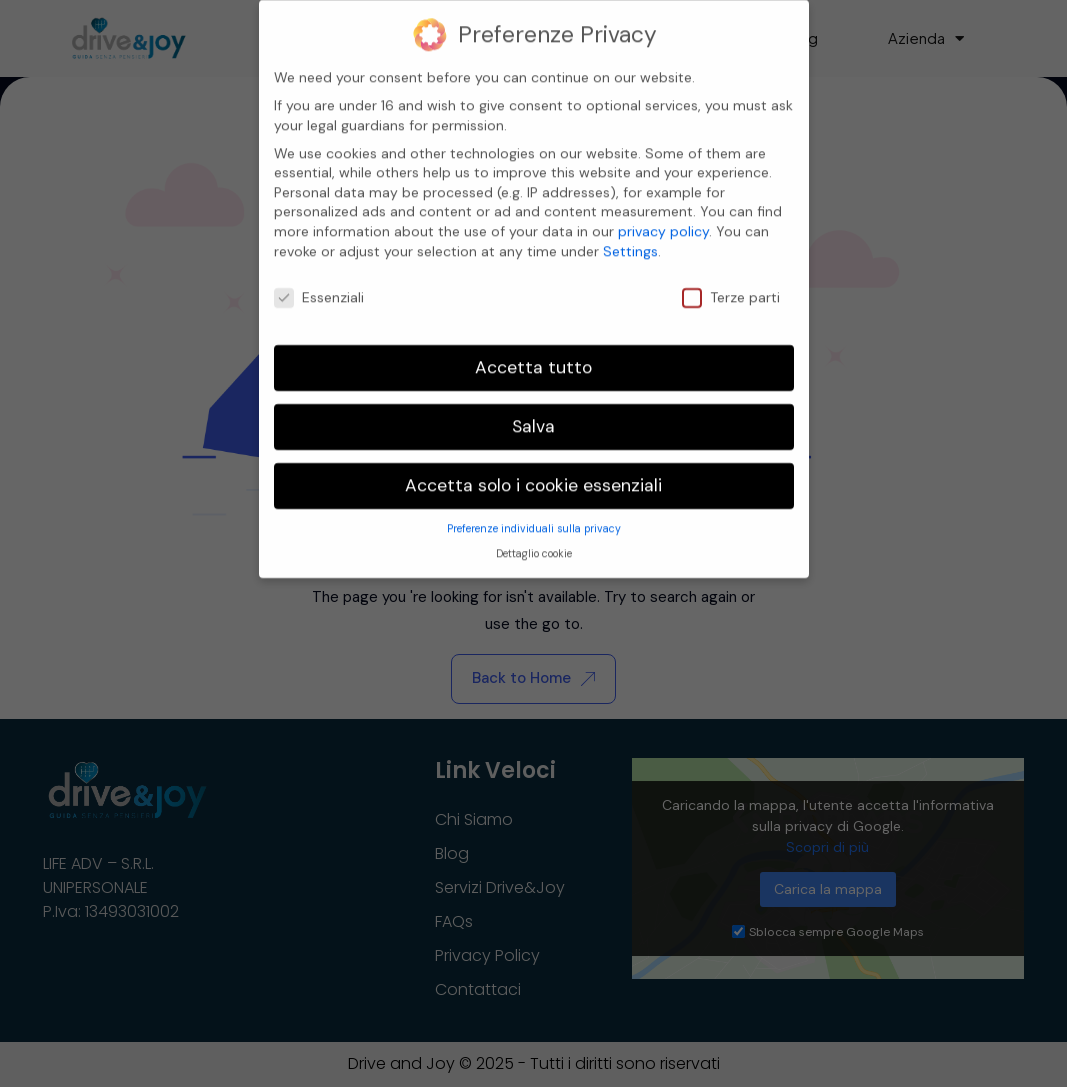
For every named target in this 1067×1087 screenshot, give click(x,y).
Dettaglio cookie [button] (534, 539)
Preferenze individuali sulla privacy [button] (534, 514)
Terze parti (731, 282)
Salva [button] (533, 412)
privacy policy (663, 217)
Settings (630, 237)
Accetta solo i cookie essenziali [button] (533, 471)
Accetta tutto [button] (533, 353)
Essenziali (319, 282)
